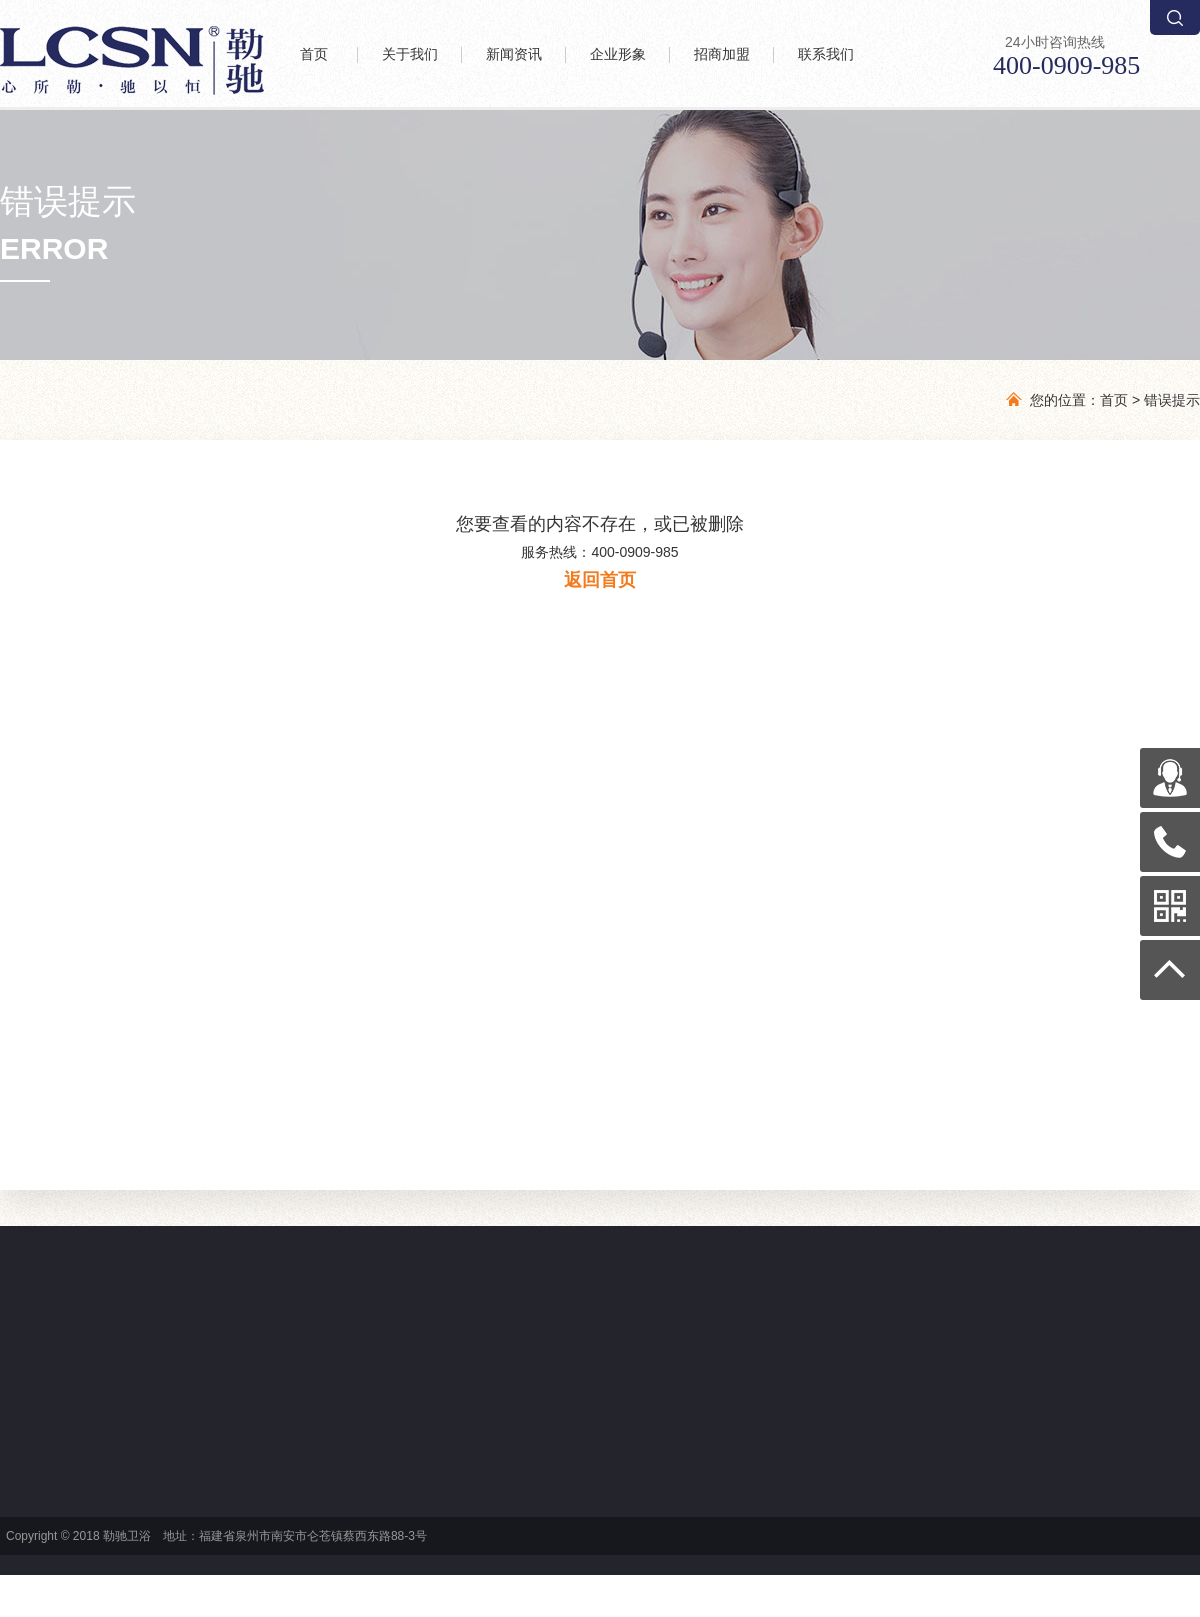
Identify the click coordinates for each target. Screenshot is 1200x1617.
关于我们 (410, 54)
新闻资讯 (514, 54)
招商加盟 (722, 54)
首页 (314, 54)
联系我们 (826, 54)
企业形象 (618, 54)
